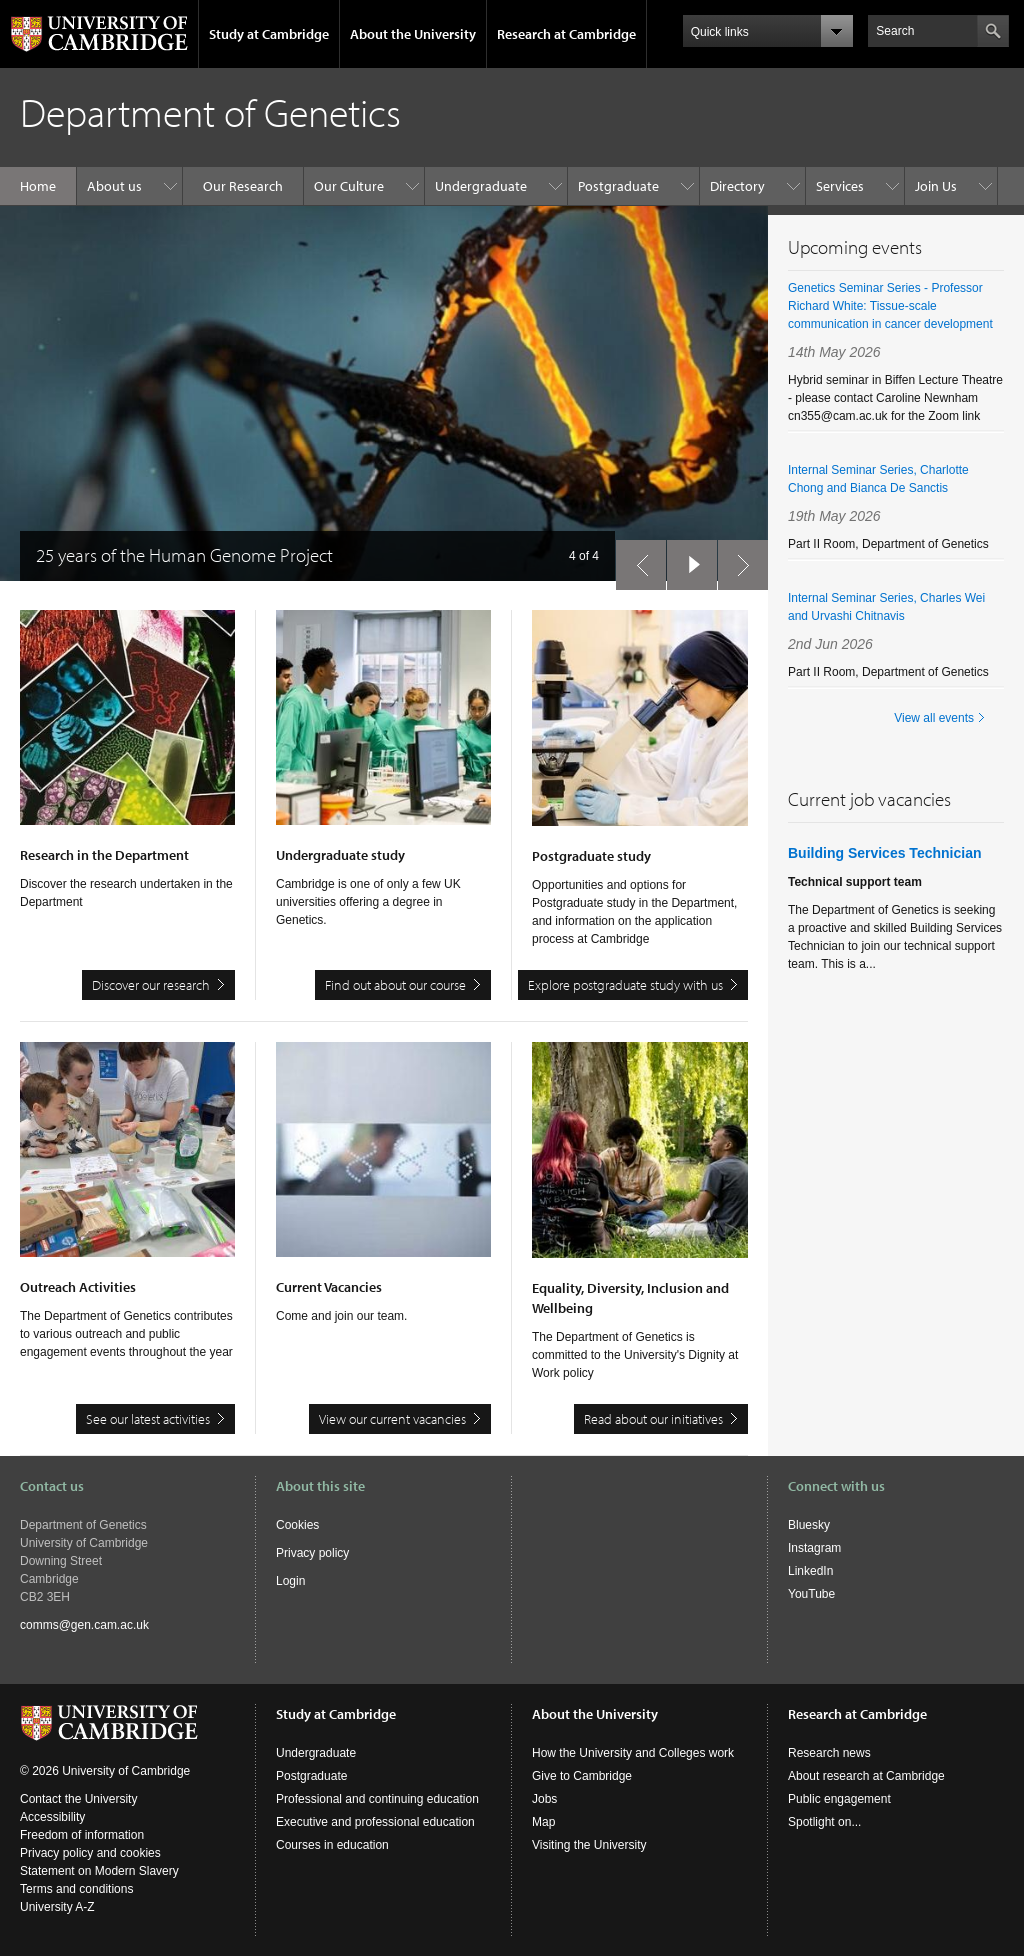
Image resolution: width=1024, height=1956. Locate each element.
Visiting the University (589, 1845)
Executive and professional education (375, 1822)
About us (114, 186)
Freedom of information (82, 1835)
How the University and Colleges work (633, 1753)
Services (840, 186)
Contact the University (78, 1799)
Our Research (243, 186)
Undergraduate (481, 186)
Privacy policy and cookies (90, 1853)
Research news (829, 1753)
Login (290, 1581)
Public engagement (839, 1799)
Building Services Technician (884, 853)
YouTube (811, 1594)
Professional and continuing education (377, 1799)
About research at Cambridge (866, 1776)
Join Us (936, 186)
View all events (934, 718)
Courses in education (332, 1845)
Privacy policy (312, 1553)
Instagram (814, 1548)
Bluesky (809, 1525)
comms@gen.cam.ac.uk (84, 1625)
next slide (737, 560)
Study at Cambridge (269, 34)
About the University (413, 34)
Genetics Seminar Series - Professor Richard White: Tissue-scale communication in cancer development (890, 306)
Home (38, 186)
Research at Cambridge (566, 34)
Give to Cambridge (582, 1776)
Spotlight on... (824, 1822)
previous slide (635, 560)
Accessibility (52, 1817)
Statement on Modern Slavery (99, 1871)
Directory (737, 186)
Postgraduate (618, 186)
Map (543, 1822)
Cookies (297, 1525)
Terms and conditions (76, 1889)
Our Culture (349, 186)
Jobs (544, 1799)
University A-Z (57, 1907)
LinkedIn (810, 1571)
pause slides (686, 560)
